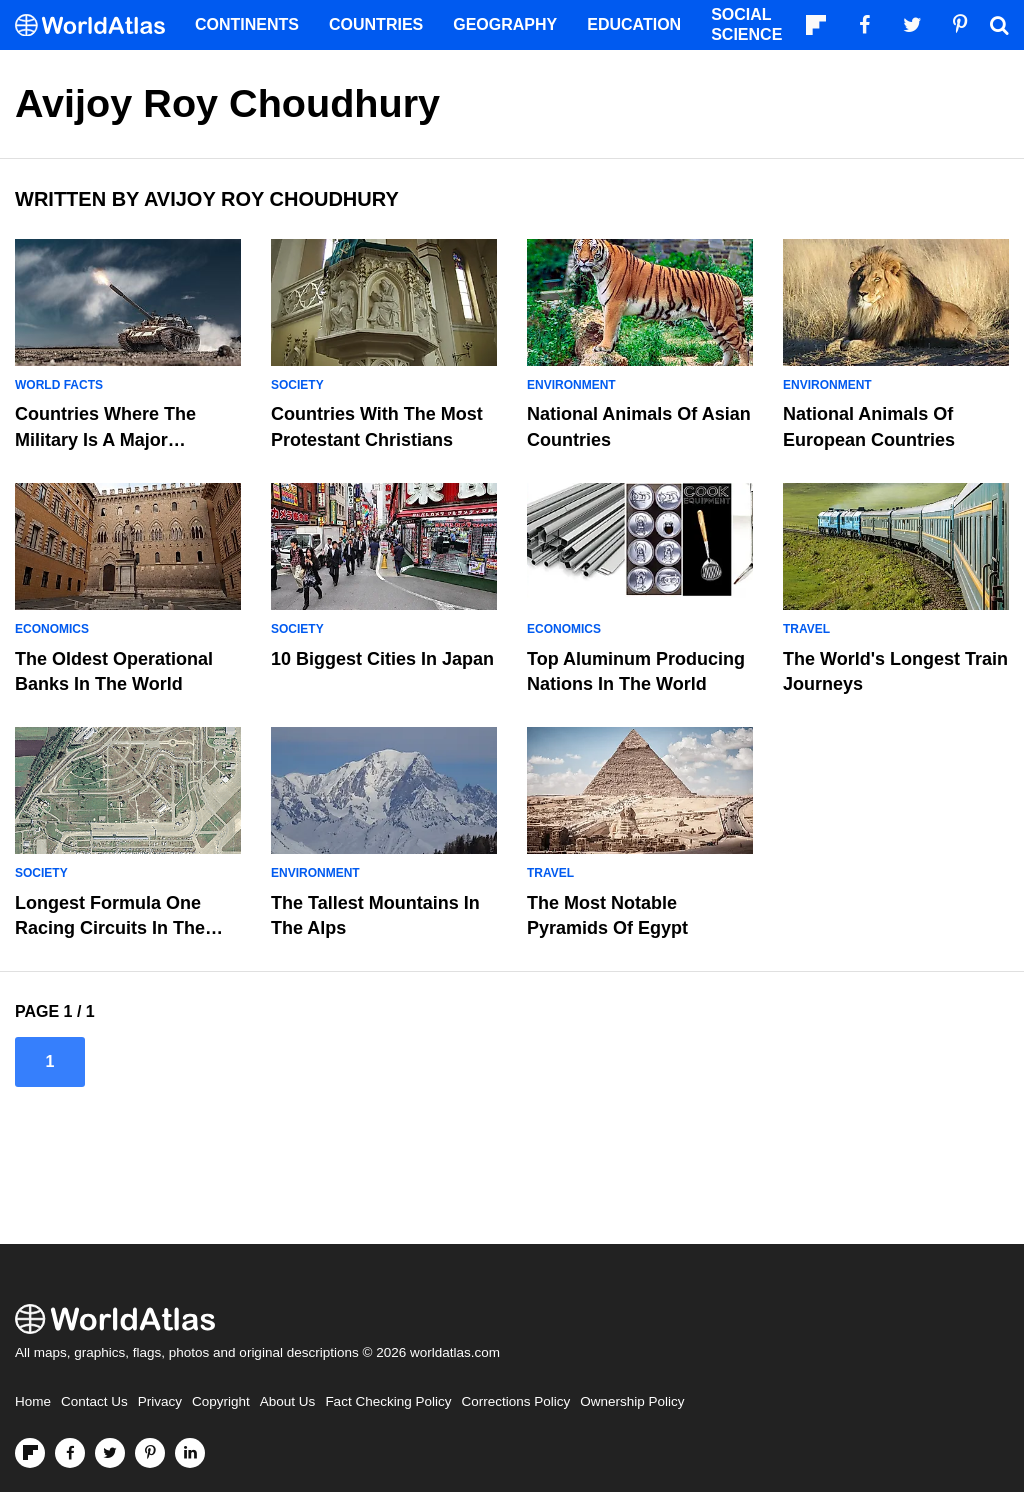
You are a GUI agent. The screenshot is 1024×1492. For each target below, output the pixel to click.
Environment (571, 385)
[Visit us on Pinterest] (150, 1453)
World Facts (59, 385)
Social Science (746, 24)
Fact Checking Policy (388, 1401)
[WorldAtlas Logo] (97, 25)
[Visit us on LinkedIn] (190, 1453)
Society (297, 385)
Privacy (160, 1401)
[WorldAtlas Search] (999, 25)
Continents (247, 24)
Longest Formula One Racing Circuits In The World (110, 928)
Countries (376, 24)
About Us (288, 1401)
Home (33, 1401)
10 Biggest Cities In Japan (382, 659)
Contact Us (94, 1401)
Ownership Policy (632, 1401)
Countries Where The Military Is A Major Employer (105, 439)
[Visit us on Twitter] (110, 1453)
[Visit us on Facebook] (70, 1453)
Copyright (221, 1401)
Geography (505, 24)
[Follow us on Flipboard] (30, 1453)
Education (634, 24)
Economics (52, 629)
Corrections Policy (515, 1401)
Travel (806, 629)
